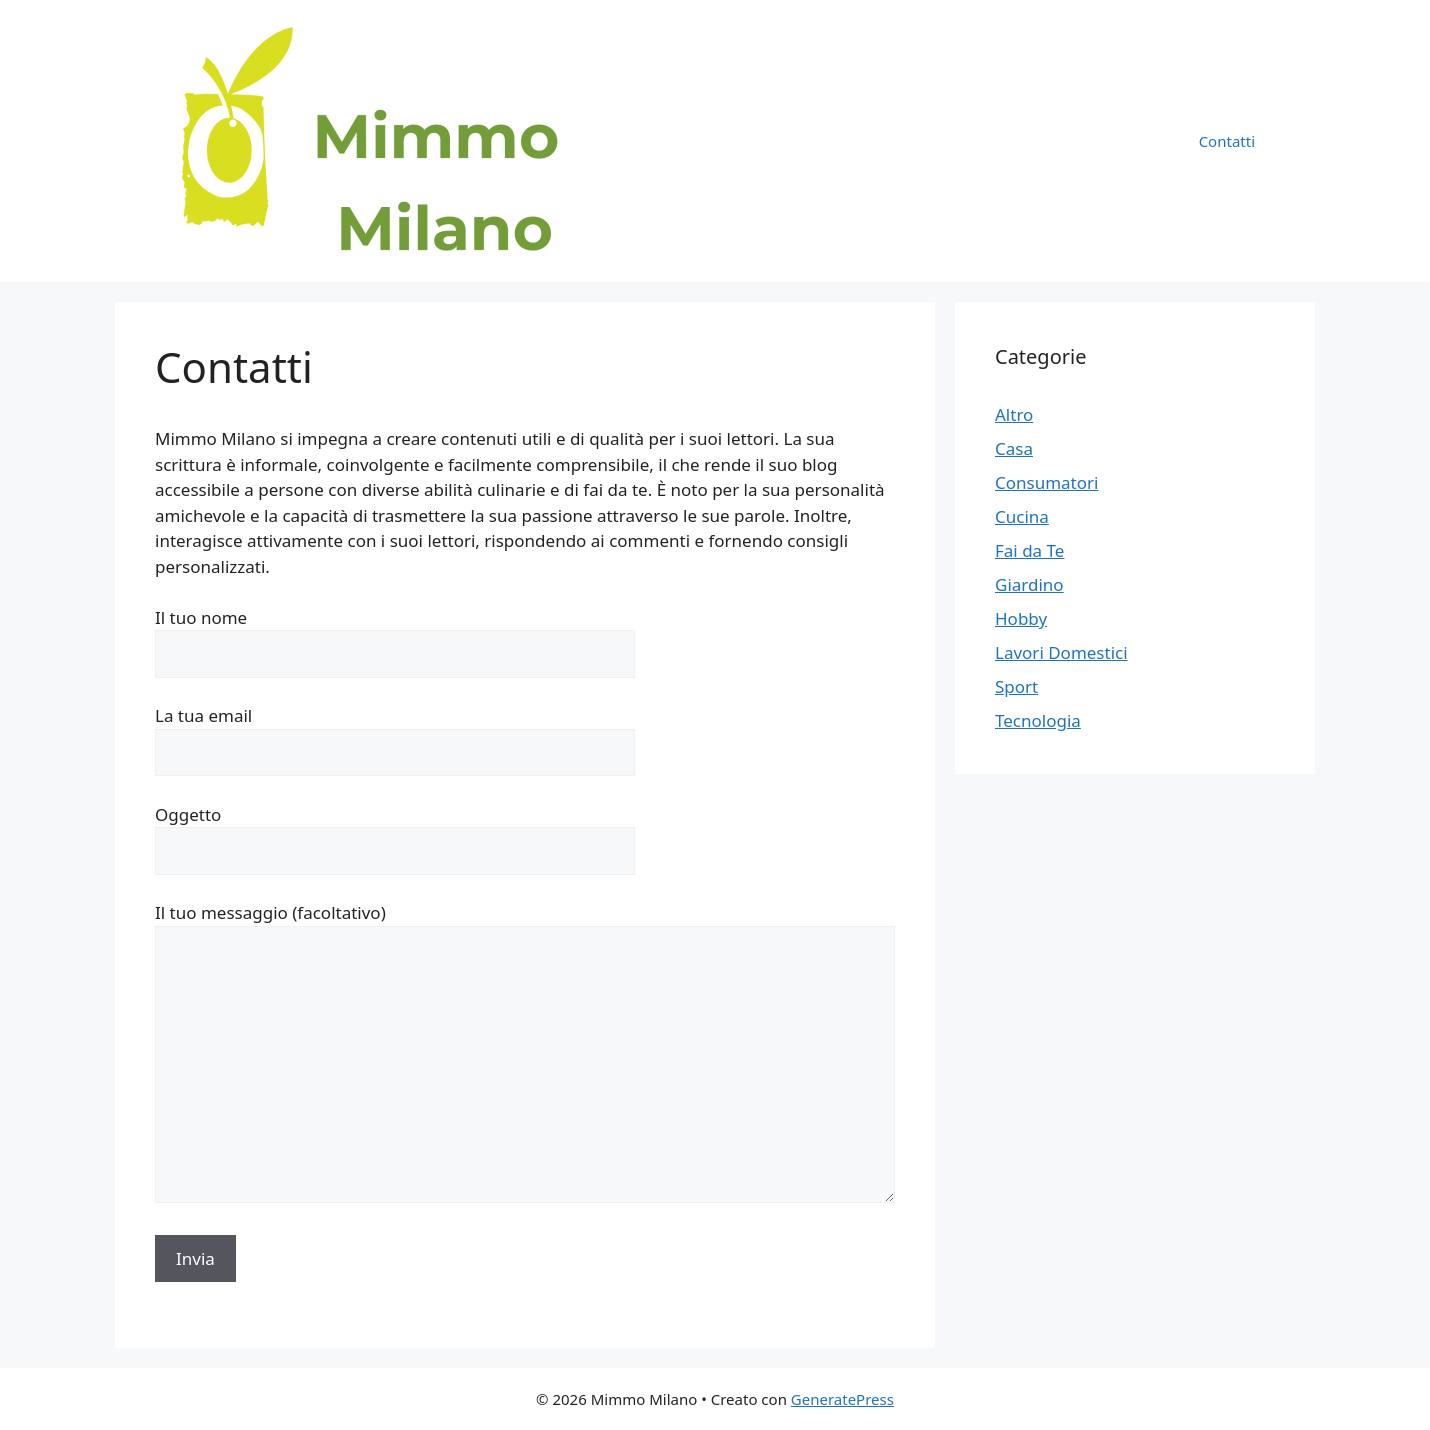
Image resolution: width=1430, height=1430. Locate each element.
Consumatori (1046, 482)
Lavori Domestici (1061, 652)
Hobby (1021, 618)
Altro (1014, 414)
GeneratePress (842, 1399)
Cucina (1022, 516)
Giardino (1029, 584)
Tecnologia (1038, 720)
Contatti (1227, 141)
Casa (1014, 448)
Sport (1016, 686)
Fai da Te (1029, 550)
